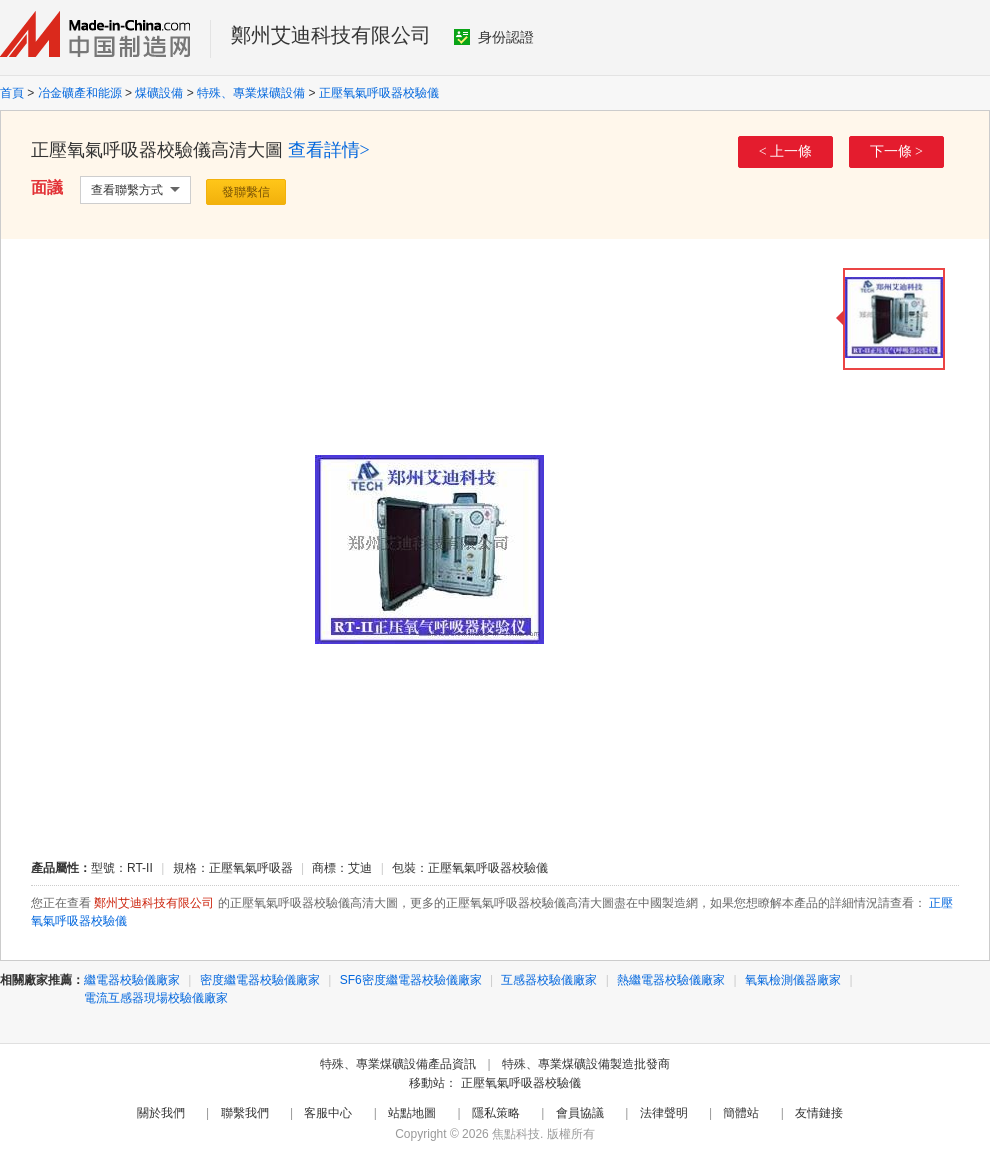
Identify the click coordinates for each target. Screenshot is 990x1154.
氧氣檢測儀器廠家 (793, 980)
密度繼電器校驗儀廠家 (260, 980)
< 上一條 (785, 151)
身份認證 (494, 37)
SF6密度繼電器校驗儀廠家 (411, 980)
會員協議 (580, 1113)
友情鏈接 (819, 1113)
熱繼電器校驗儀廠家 (671, 980)
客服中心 (328, 1113)
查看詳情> (329, 150)
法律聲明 (664, 1113)
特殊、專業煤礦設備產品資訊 (398, 1064)
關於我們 (161, 1113)
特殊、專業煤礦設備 (251, 93)
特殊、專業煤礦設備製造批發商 (586, 1064)
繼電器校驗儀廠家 (132, 980)
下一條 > (896, 151)
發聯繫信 (246, 192)
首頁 (12, 93)
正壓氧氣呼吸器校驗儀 (379, 93)
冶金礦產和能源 (80, 93)
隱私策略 (496, 1113)
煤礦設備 (159, 93)
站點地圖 (412, 1113)
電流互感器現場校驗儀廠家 (156, 998)
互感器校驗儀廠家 (549, 980)
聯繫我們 (245, 1113)
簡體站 (741, 1113)
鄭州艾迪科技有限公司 (331, 35)
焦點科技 (516, 1134)
